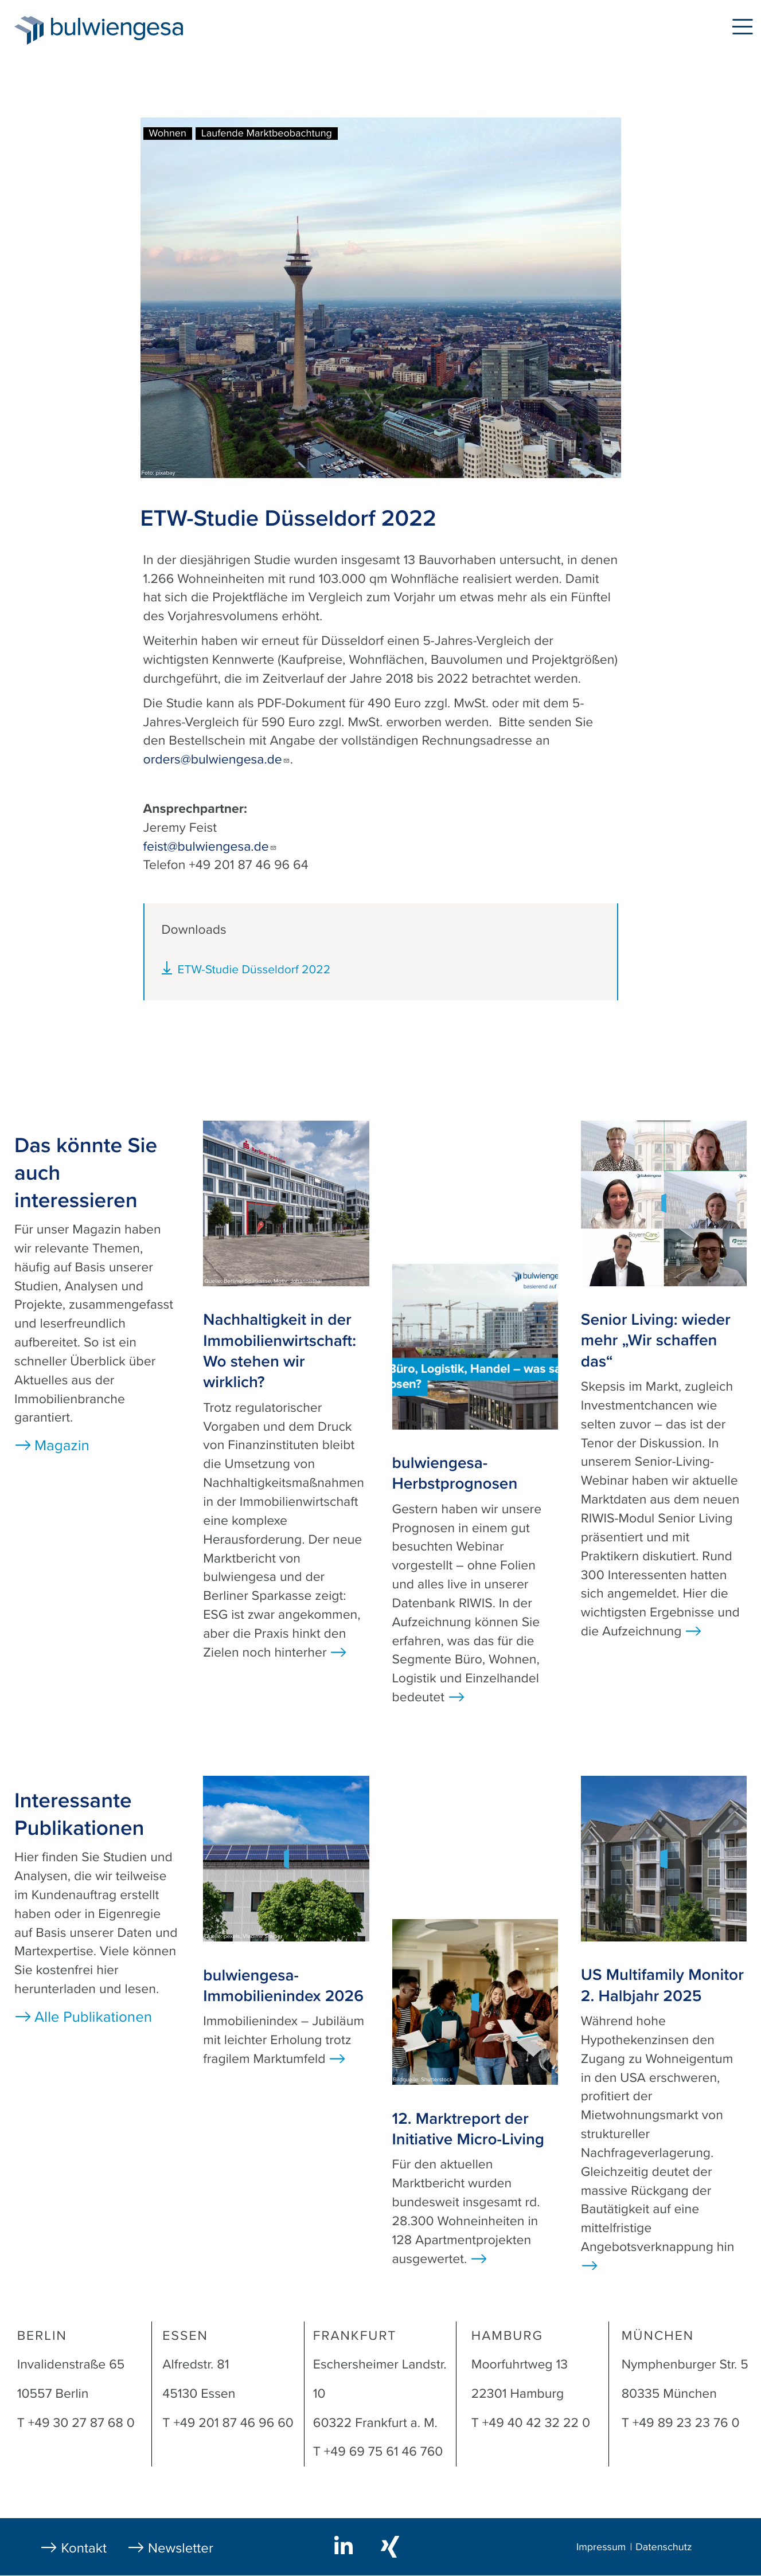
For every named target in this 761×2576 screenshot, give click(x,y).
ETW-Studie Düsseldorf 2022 (254, 969)
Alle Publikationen (93, 2017)
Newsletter (180, 2548)
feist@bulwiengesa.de (210, 847)
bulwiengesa (134, 29)
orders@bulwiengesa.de (216, 759)
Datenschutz (663, 2547)
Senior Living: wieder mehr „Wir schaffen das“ (656, 1340)
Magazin (61, 1446)
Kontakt (84, 2548)
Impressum (601, 2547)
